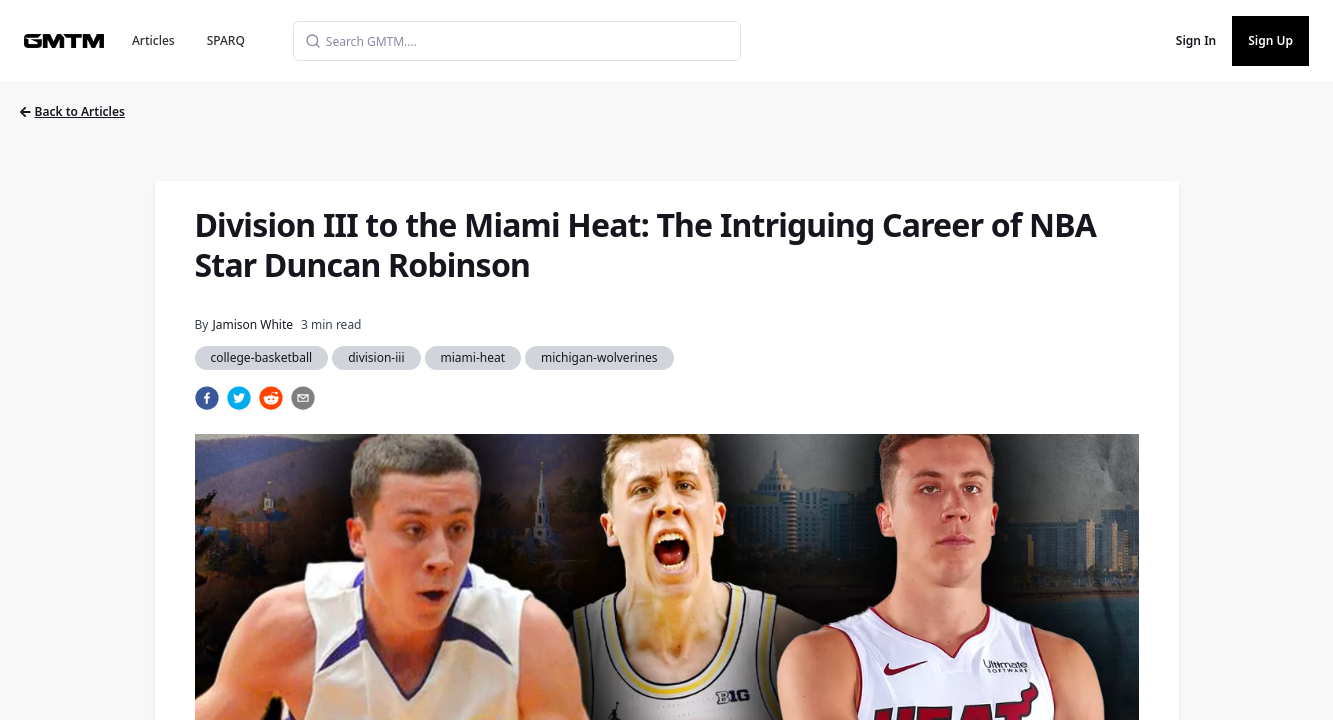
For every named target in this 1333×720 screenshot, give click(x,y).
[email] (303, 398)
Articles (153, 40)
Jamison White (252, 324)
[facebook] (207, 398)
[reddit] (271, 398)
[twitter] (239, 398)
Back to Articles (72, 111)
